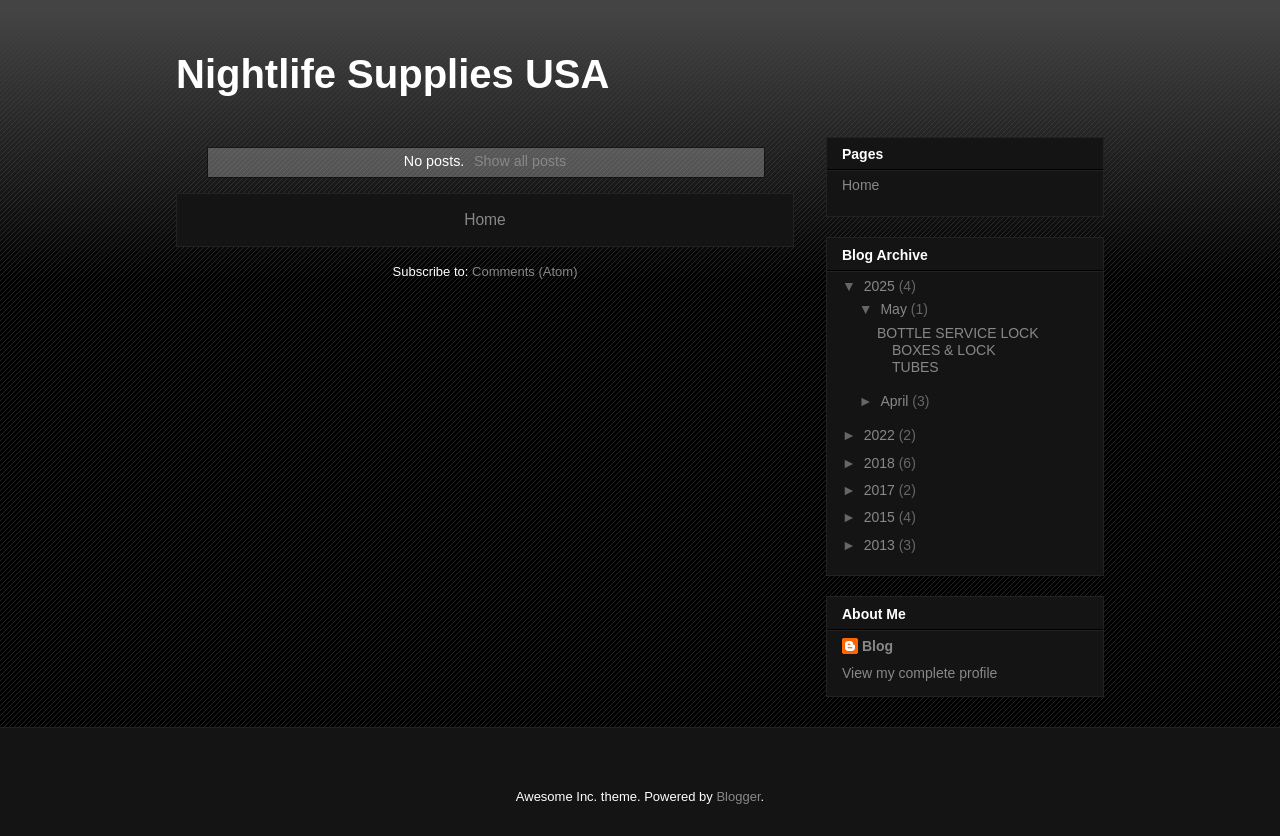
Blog (877, 646)
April (896, 401)
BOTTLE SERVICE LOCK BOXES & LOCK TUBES (958, 350)
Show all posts (520, 161)
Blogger (738, 796)
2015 (881, 517)
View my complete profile (919, 673)
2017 (881, 490)
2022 (881, 435)
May (895, 309)
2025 (881, 286)
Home (485, 219)
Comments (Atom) (524, 271)
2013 (881, 545)
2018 (881, 463)
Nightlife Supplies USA (392, 74)
